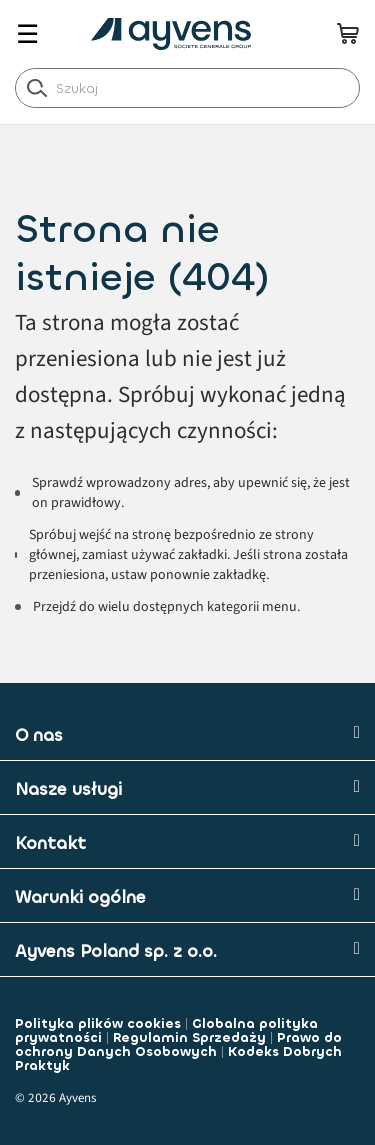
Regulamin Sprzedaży (189, 1037)
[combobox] (187, 88)
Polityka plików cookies (98, 1023)
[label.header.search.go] (37, 87)
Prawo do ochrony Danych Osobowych (178, 1044)
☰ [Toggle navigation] (27, 34)
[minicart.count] (348, 33)
